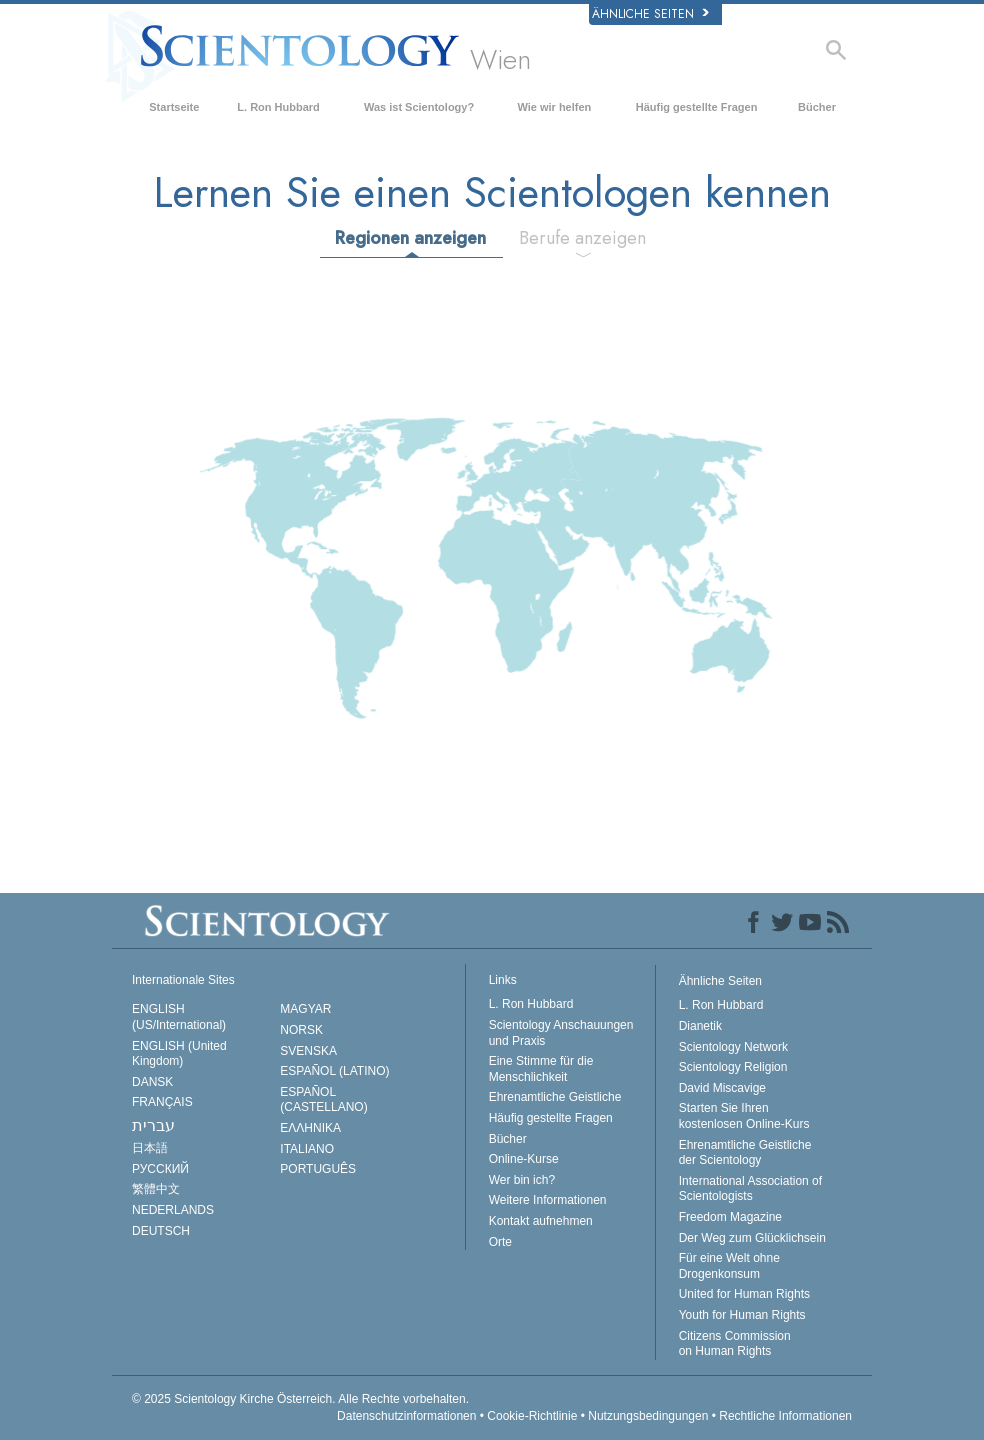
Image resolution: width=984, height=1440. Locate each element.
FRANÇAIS (162, 1102)
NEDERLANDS (173, 1210)
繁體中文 (156, 1189)
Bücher (817, 107)
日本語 (150, 1148)
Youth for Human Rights (742, 1315)
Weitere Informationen (548, 1200)
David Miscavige (722, 1088)
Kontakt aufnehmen (541, 1221)
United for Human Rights (744, 1294)
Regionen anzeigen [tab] (410, 238)
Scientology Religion (733, 1067)
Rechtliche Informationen (785, 1416)
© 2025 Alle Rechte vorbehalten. (300, 1399)
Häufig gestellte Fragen (697, 107)
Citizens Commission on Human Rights (735, 1344)
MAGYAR (305, 1009)
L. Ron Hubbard (278, 107)
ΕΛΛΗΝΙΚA (310, 1128)
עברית (153, 1125)
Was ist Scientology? (419, 107)
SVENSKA (308, 1051)
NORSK (301, 1030)
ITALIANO (307, 1149)
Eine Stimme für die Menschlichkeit (541, 1069)
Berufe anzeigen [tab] (582, 238)
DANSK (152, 1082)
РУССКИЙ (160, 1169)
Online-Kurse (524, 1159)
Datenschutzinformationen (406, 1416)
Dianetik (700, 1026)
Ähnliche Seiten (650, 14)
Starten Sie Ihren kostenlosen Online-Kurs (744, 1116)
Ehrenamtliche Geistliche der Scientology (745, 1153)
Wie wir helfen (554, 107)
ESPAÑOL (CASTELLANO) (323, 1100)
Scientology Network (733, 1047)
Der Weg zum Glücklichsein (752, 1238)
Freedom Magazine (730, 1217)
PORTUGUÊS (318, 1169)
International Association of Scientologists (750, 1189)
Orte (500, 1242)
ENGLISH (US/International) (179, 1017)
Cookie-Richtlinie (532, 1416)
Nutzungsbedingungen (648, 1416)
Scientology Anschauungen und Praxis (561, 1033)
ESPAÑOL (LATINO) (334, 1071)
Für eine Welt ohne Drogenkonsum (729, 1266)
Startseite (174, 107)
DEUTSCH (161, 1231)
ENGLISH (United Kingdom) (179, 1054)
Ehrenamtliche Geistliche (555, 1097)
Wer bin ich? (522, 1180)
